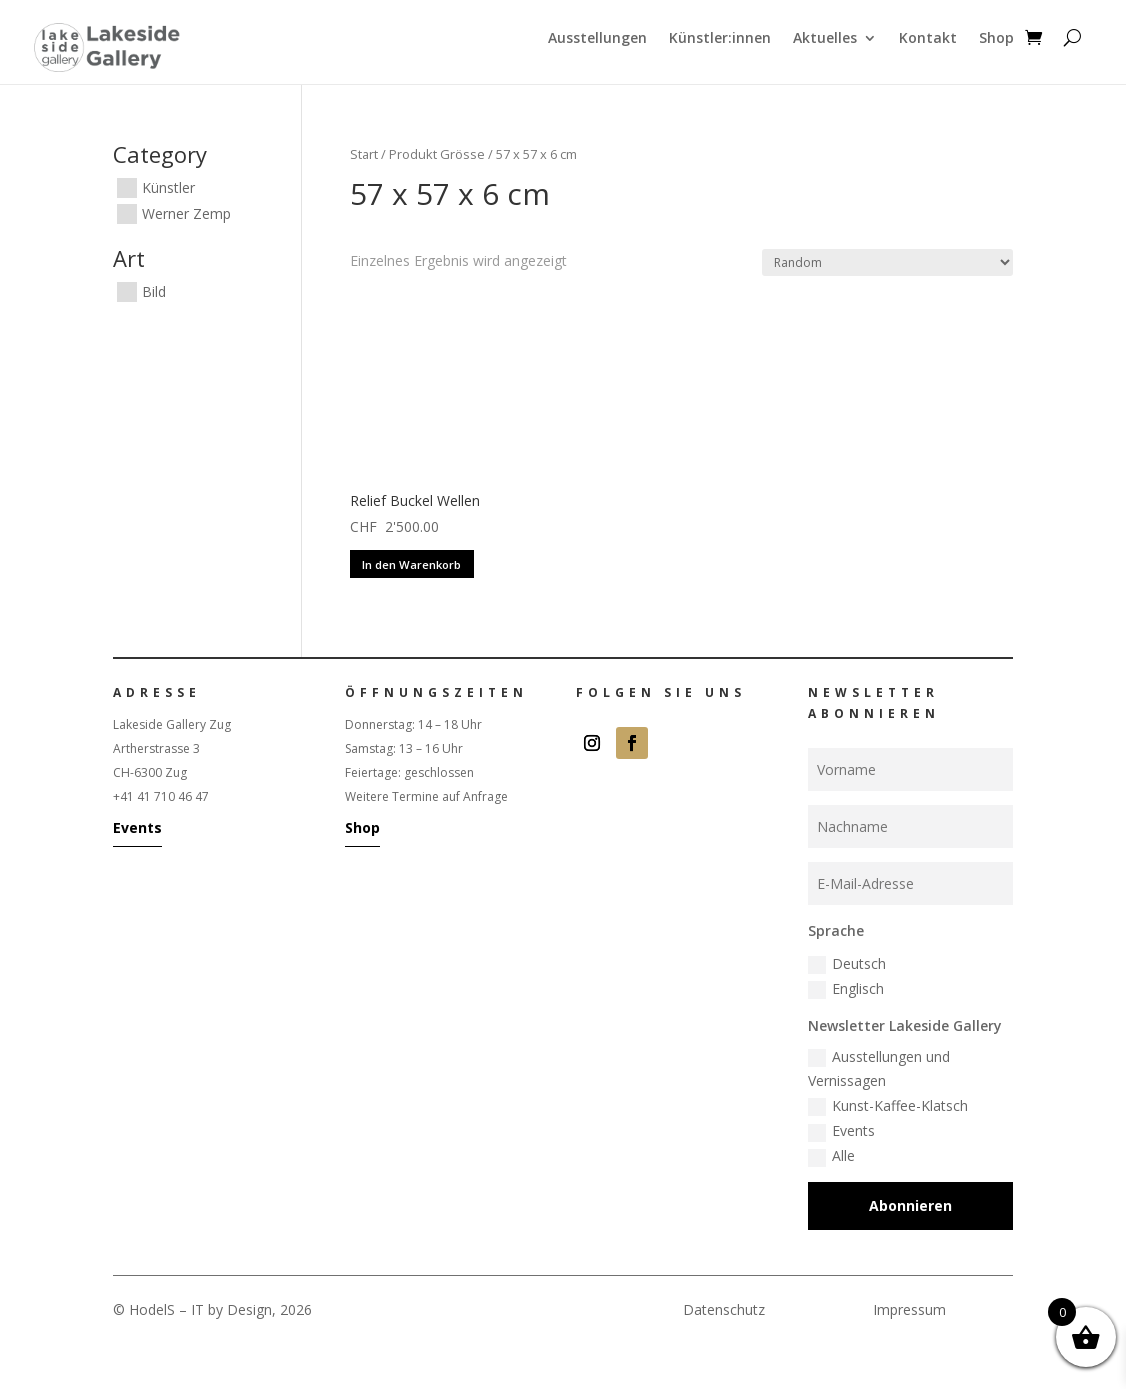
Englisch (846, 989)
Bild (154, 291)
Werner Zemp (186, 213)
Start (364, 154)
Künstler (168, 187)
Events (137, 827)
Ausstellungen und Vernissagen (879, 1068)
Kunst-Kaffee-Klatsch (888, 1106)
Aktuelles (825, 39)
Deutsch (847, 964)
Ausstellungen (597, 39)
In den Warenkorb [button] (411, 564)
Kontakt (928, 39)
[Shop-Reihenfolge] (887, 262)
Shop (996, 39)
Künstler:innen (720, 39)
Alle (831, 1156)
